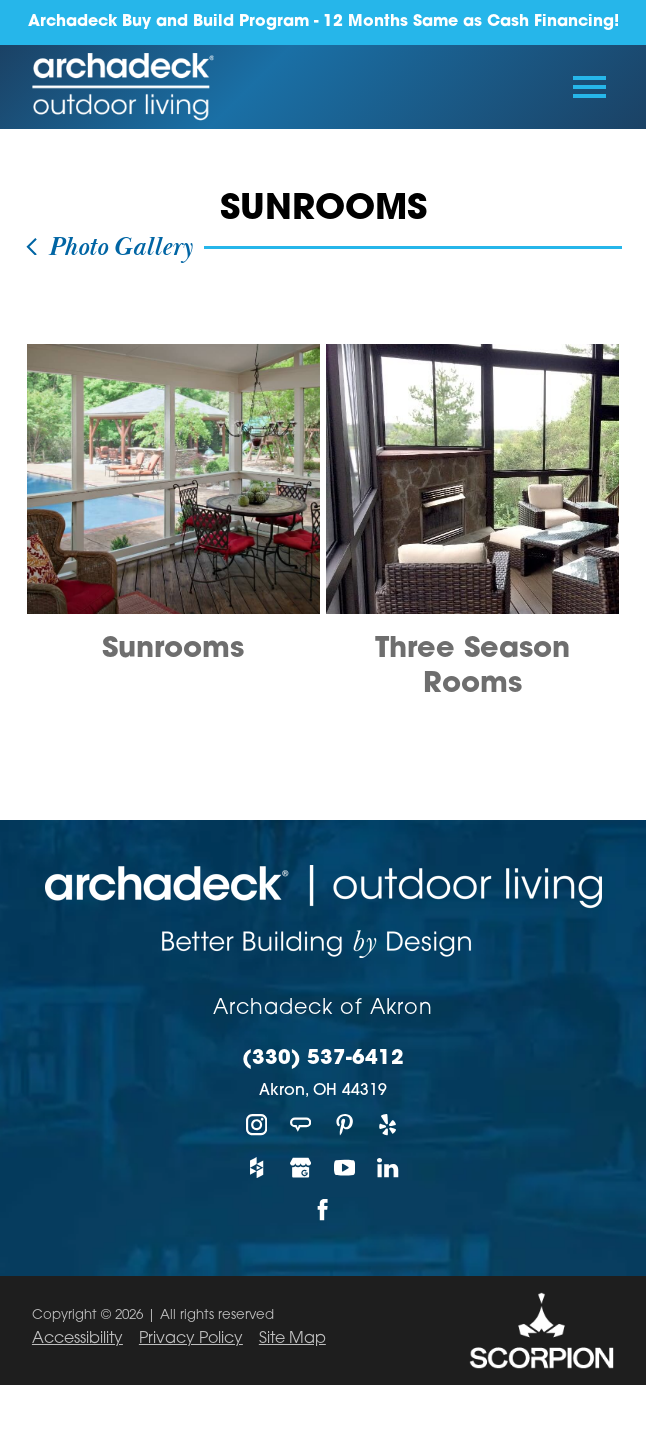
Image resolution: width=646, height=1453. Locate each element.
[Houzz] (257, 1167)
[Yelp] (389, 1125)
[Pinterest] (345, 1125)
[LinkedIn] (389, 1167)
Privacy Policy (191, 1339)
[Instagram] (257, 1125)
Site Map (292, 1339)
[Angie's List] (301, 1125)
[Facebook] (323, 1210)
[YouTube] (345, 1167)
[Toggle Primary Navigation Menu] (589, 87)
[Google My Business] (301, 1167)
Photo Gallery (108, 247)
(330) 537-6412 (323, 1059)
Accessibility (77, 1339)
